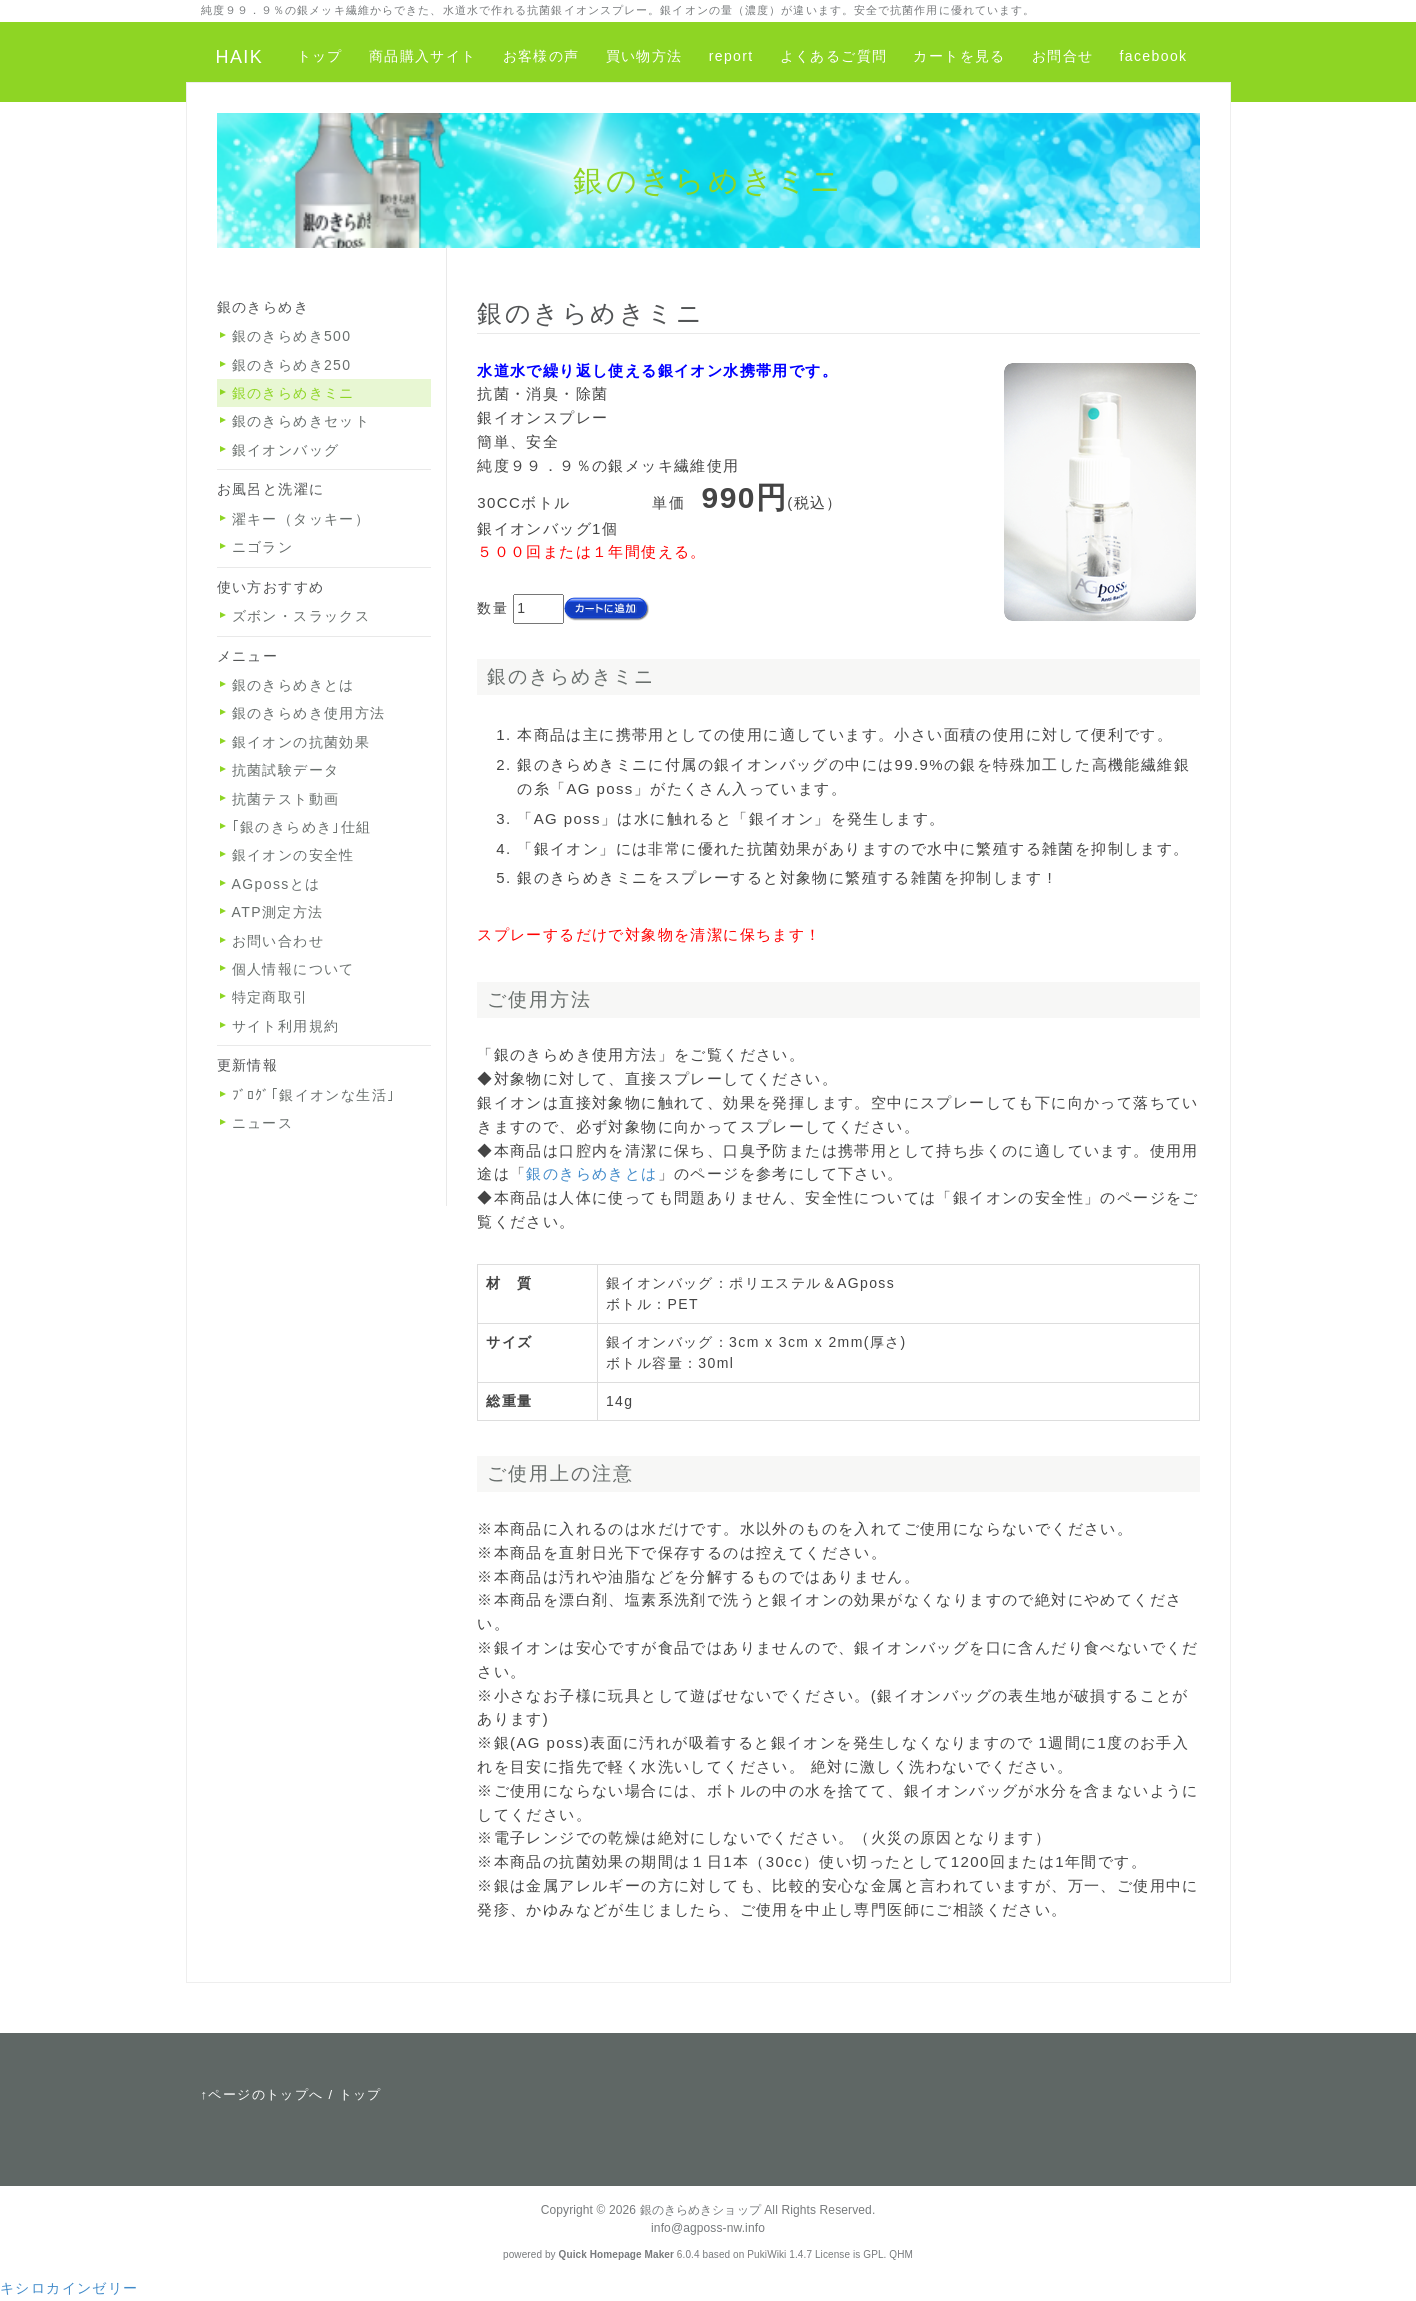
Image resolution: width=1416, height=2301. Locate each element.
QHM (901, 2254)
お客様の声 (541, 56)
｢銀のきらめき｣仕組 (302, 827)
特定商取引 (270, 997)
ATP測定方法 (278, 912)
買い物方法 (644, 56)
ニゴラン (263, 547)
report (731, 56)
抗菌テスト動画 (286, 799)
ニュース (263, 1123)
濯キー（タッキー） (301, 519)
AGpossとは (276, 884)
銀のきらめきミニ (293, 393)
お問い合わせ (278, 941)
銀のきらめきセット (301, 421)
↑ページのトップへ (262, 2094)
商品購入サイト (423, 56)
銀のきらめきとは (591, 1173)
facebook (1153, 56)
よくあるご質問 (834, 56)
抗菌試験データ (286, 770)
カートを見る (959, 56)
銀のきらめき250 (292, 365)
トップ (320, 56)
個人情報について (293, 969)
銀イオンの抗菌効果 (301, 742)
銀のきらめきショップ (700, 2210)
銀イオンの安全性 (293, 855)
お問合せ (1063, 56)
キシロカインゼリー (69, 2288)
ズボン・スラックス (301, 616)
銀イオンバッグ (286, 450)
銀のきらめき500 (292, 336)
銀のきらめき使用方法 (309, 713)
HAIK (240, 57)
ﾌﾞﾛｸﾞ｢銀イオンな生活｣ (314, 1095)
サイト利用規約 (286, 1026)
